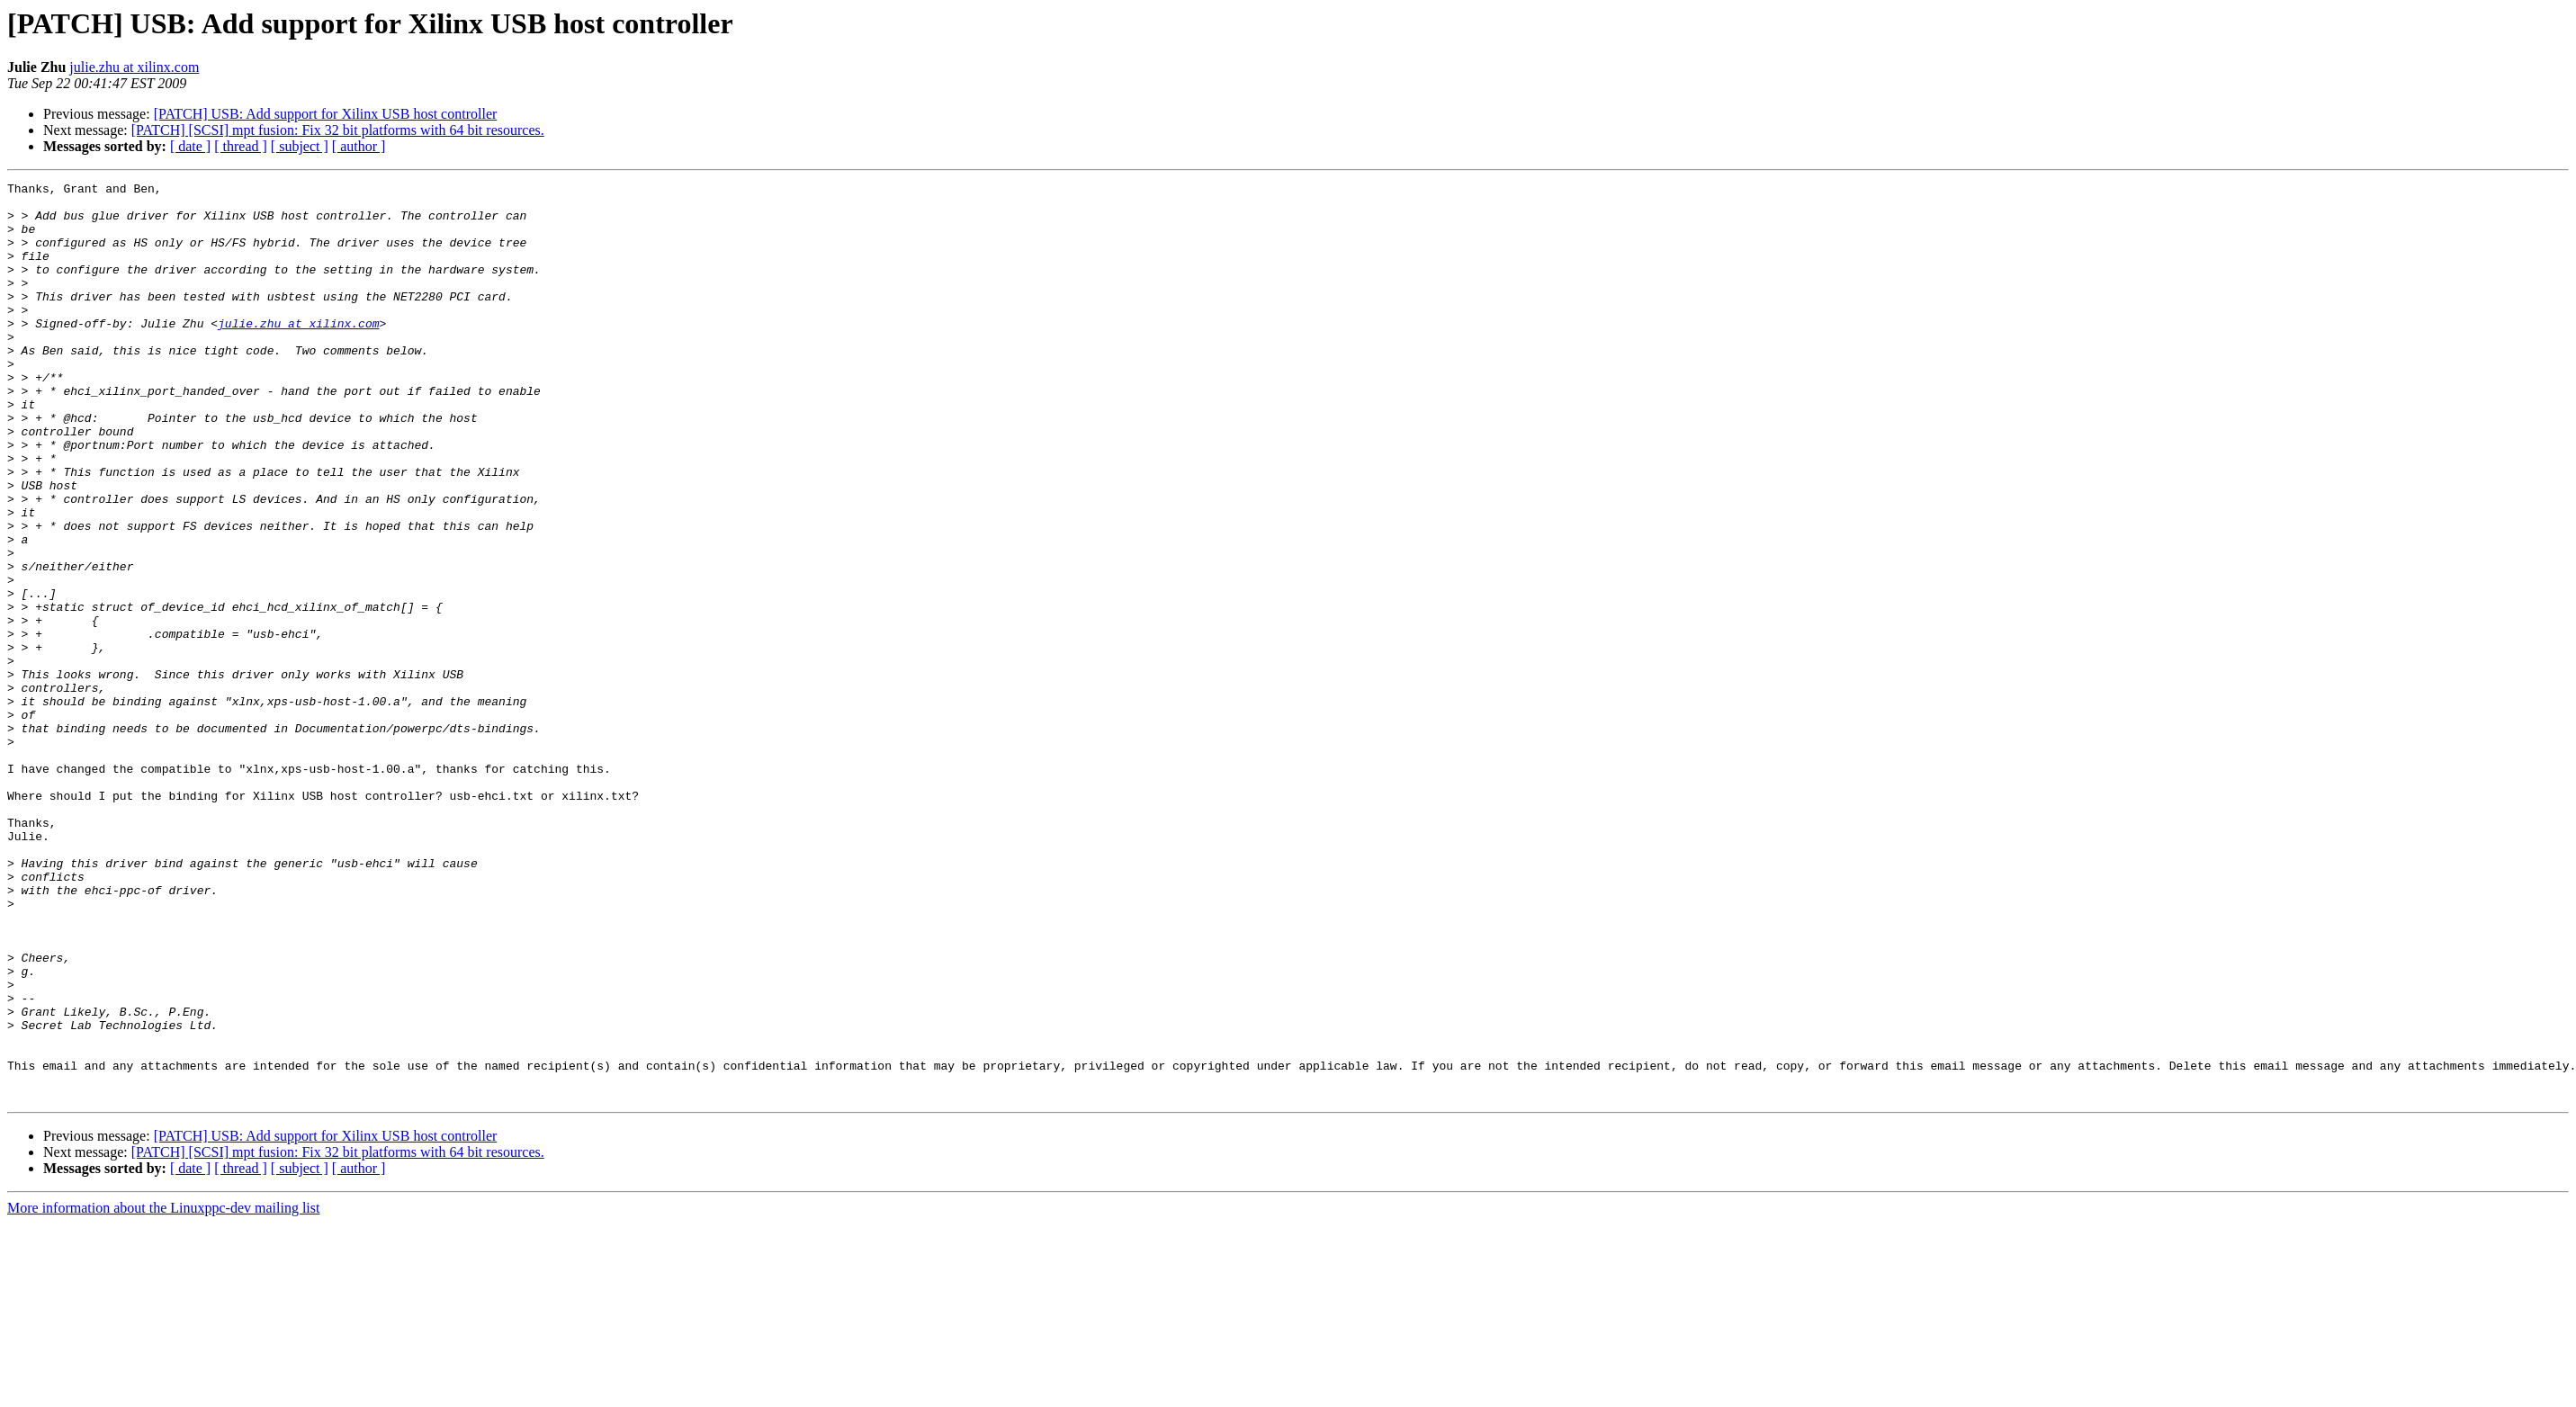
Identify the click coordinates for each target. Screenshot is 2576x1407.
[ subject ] (299, 146)
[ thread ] (240, 146)
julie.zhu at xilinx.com (134, 67)
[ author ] (359, 146)
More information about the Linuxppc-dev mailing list (163, 1391)
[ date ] (190, 146)
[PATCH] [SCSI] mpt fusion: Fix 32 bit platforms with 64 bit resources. (337, 130)
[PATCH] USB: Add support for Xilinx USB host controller (326, 113)
